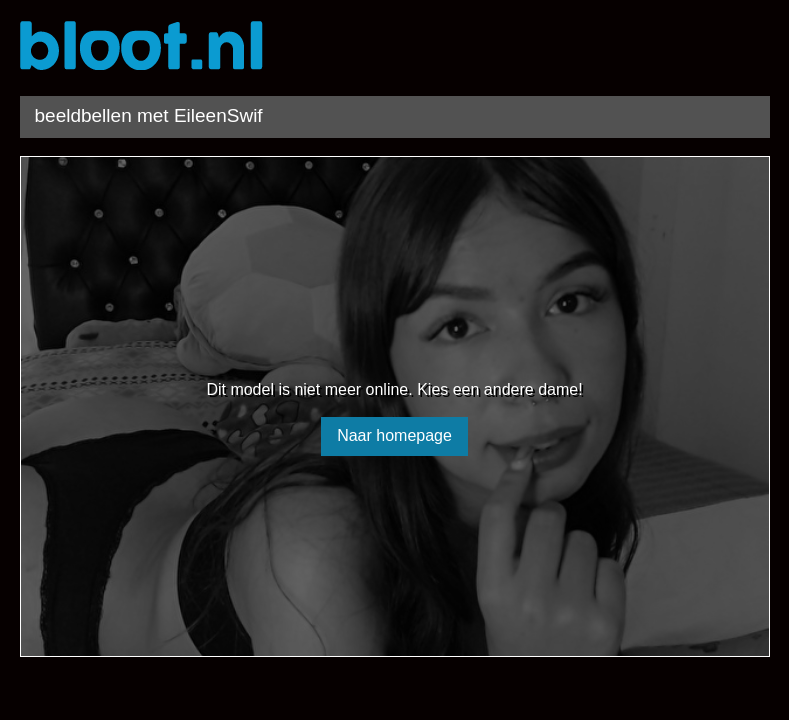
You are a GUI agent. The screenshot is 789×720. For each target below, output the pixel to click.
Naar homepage (394, 435)
